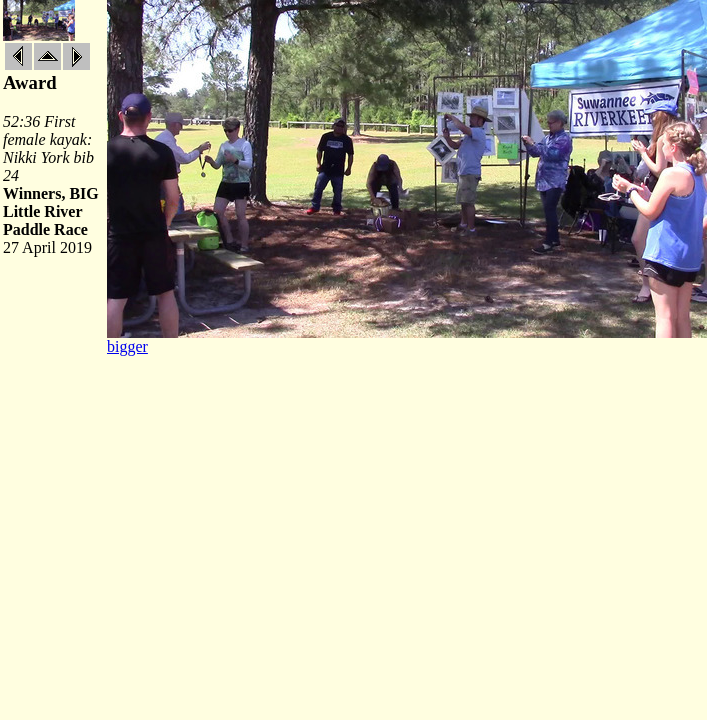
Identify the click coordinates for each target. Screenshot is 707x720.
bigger (127, 346)
